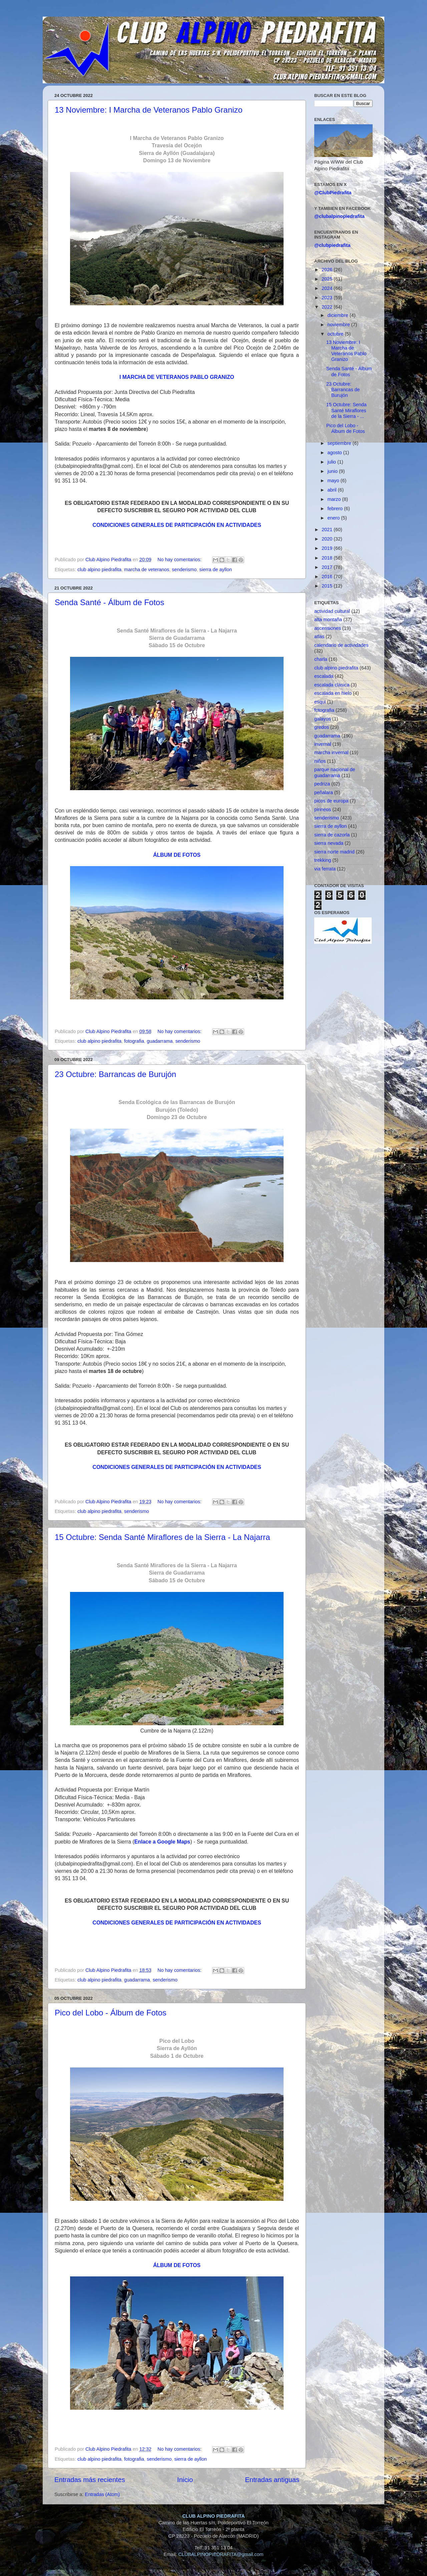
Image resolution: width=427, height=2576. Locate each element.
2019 (328, 548)
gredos (321, 727)
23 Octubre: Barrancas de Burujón (115, 1074)
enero (334, 518)
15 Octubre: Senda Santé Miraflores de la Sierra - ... (346, 410)
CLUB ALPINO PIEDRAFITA (213, 2516)
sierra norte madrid (334, 851)
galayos (322, 718)
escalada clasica (332, 684)
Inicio (185, 2479)
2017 (328, 567)
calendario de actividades (341, 645)
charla (320, 659)
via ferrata (325, 868)
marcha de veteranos (146, 569)
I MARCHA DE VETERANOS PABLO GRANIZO (176, 377)
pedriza (322, 783)
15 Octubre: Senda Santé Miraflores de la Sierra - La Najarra (162, 1537)
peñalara (323, 792)
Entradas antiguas (272, 2479)
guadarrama (160, 1041)
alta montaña (328, 619)
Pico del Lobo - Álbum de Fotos (110, 2012)
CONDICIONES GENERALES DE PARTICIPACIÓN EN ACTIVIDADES (176, 525)
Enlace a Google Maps (162, 1842)
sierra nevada (328, 843)
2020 (328, 539)
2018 (328, 558)
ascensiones (327, 628)
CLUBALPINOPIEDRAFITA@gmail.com (220, 2554)
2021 (328, 529)
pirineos (322, 809)
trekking (322, 860)
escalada (324, 676)
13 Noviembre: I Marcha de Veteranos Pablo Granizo (149, 109)
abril (333, 490)
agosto (335, 452)
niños (320, 761)
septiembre (340, 443)
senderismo (184, 569)
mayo (334, 480)
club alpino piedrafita (99, 569)
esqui (320, 701)
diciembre (339, 315)
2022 (328, 307)
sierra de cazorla (332, 834)
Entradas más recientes (89, 2479)
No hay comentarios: (180, 559)
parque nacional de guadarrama (334, 772)
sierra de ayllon (215, 569)
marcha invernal (331, 752)
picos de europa (331, 800)
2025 (328, 279)
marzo (335, 499)
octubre (336, 334)
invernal (322, 744)
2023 (328, 297)
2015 (328, 586)
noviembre (339, 324)
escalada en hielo (333, 693)
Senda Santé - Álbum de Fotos (109, 602)
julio (333, 462)
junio (333, 471)
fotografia (134, 1041)
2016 (328, 576)
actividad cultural (332, 611)
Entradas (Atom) (102, 2494)
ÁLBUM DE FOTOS (176, 855)
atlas (319, 636)
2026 (328, 269)
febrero (336, 508)
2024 (328, 288)
